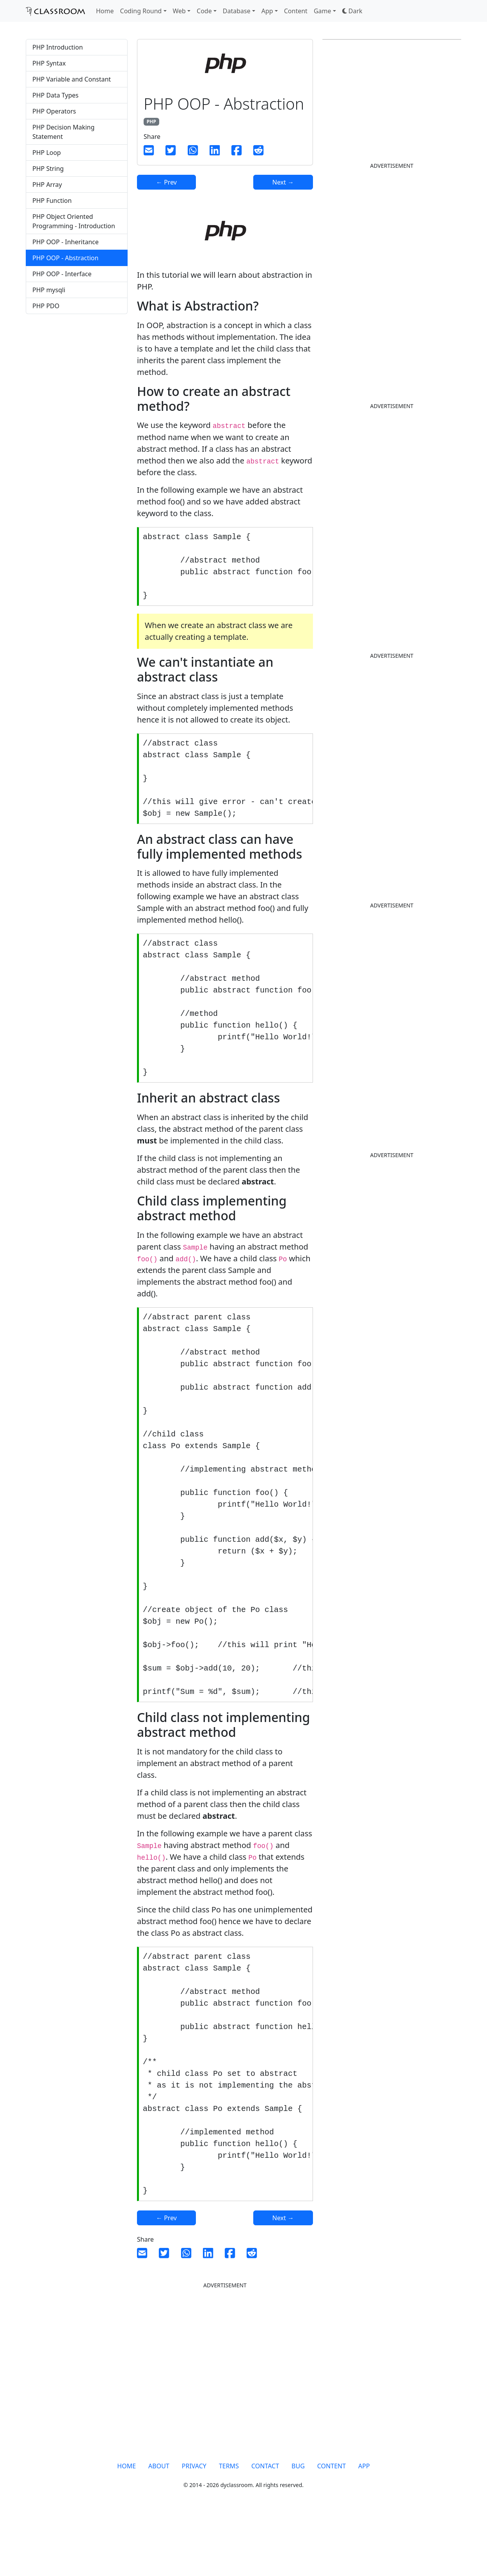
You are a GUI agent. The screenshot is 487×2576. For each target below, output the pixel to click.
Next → (283, 182)
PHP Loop (46, 152)
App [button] (267, 11)
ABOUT (158, 2527)
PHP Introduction (57, 47)
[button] (352, 11)
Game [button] (322, 11)
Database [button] (237, 11)
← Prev (166, 182)
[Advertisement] (77, 450)
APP (364, 2527)
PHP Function (52, 200)
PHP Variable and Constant (71, 79)
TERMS (229, 2527)
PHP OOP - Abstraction (65, 258)
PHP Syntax (49, 63)
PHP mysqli (48, 290)
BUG (298, 2527)
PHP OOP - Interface (61, 274)
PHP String (48, 168)
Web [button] (179, 11)
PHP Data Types (55, 95)
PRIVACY (194, 2527)
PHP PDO (45, 306)
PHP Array (47, 184)
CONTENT (331, 2527)
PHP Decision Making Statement (63, 132)
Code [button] (204, 11)
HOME (126, 2527)
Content (295, 11)
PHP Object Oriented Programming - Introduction (73, 221)
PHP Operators (54, 111)
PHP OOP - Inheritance (65, 242)
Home (105, 11)
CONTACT (265, 2527)
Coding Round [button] (141, 11)
